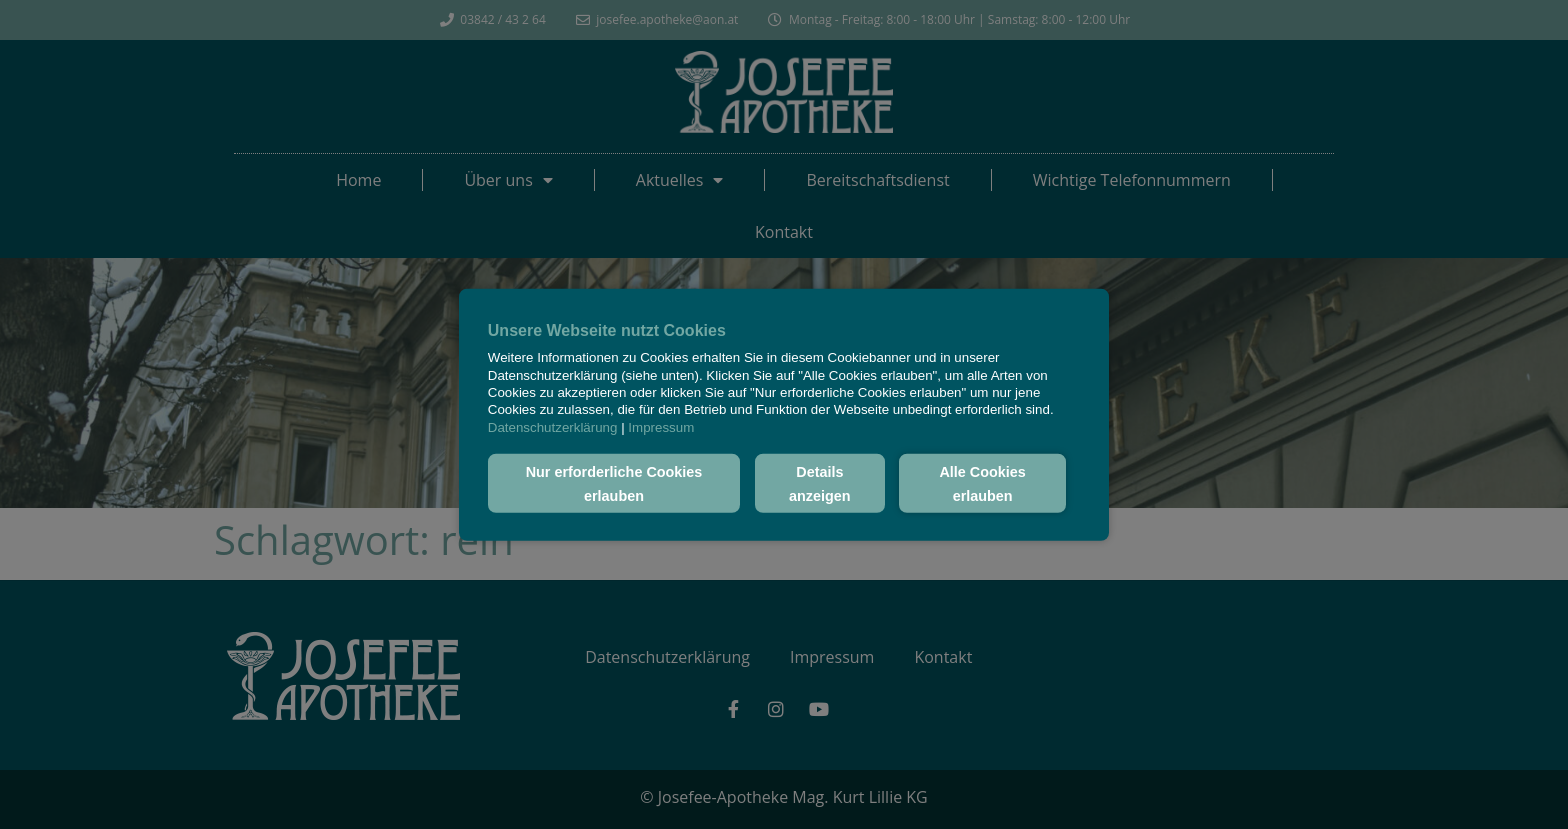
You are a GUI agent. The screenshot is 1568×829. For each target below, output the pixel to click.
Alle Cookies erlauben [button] (982, 483)
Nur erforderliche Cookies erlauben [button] (614, 483)
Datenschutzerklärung (553, 426)
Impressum (661, 426)
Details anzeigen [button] (820, 483)
